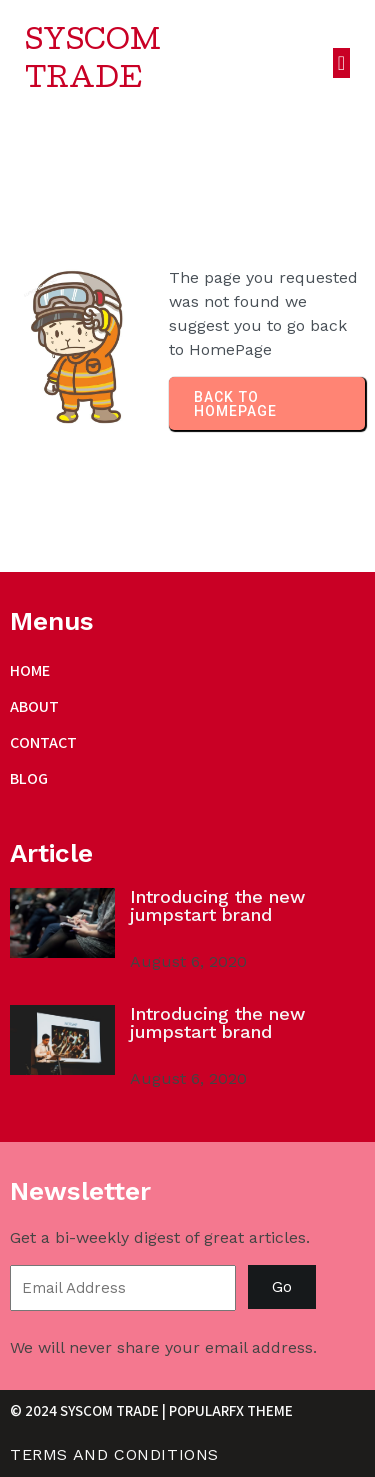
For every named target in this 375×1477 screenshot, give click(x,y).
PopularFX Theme (231, 1410)
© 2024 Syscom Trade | (89, 1410)
